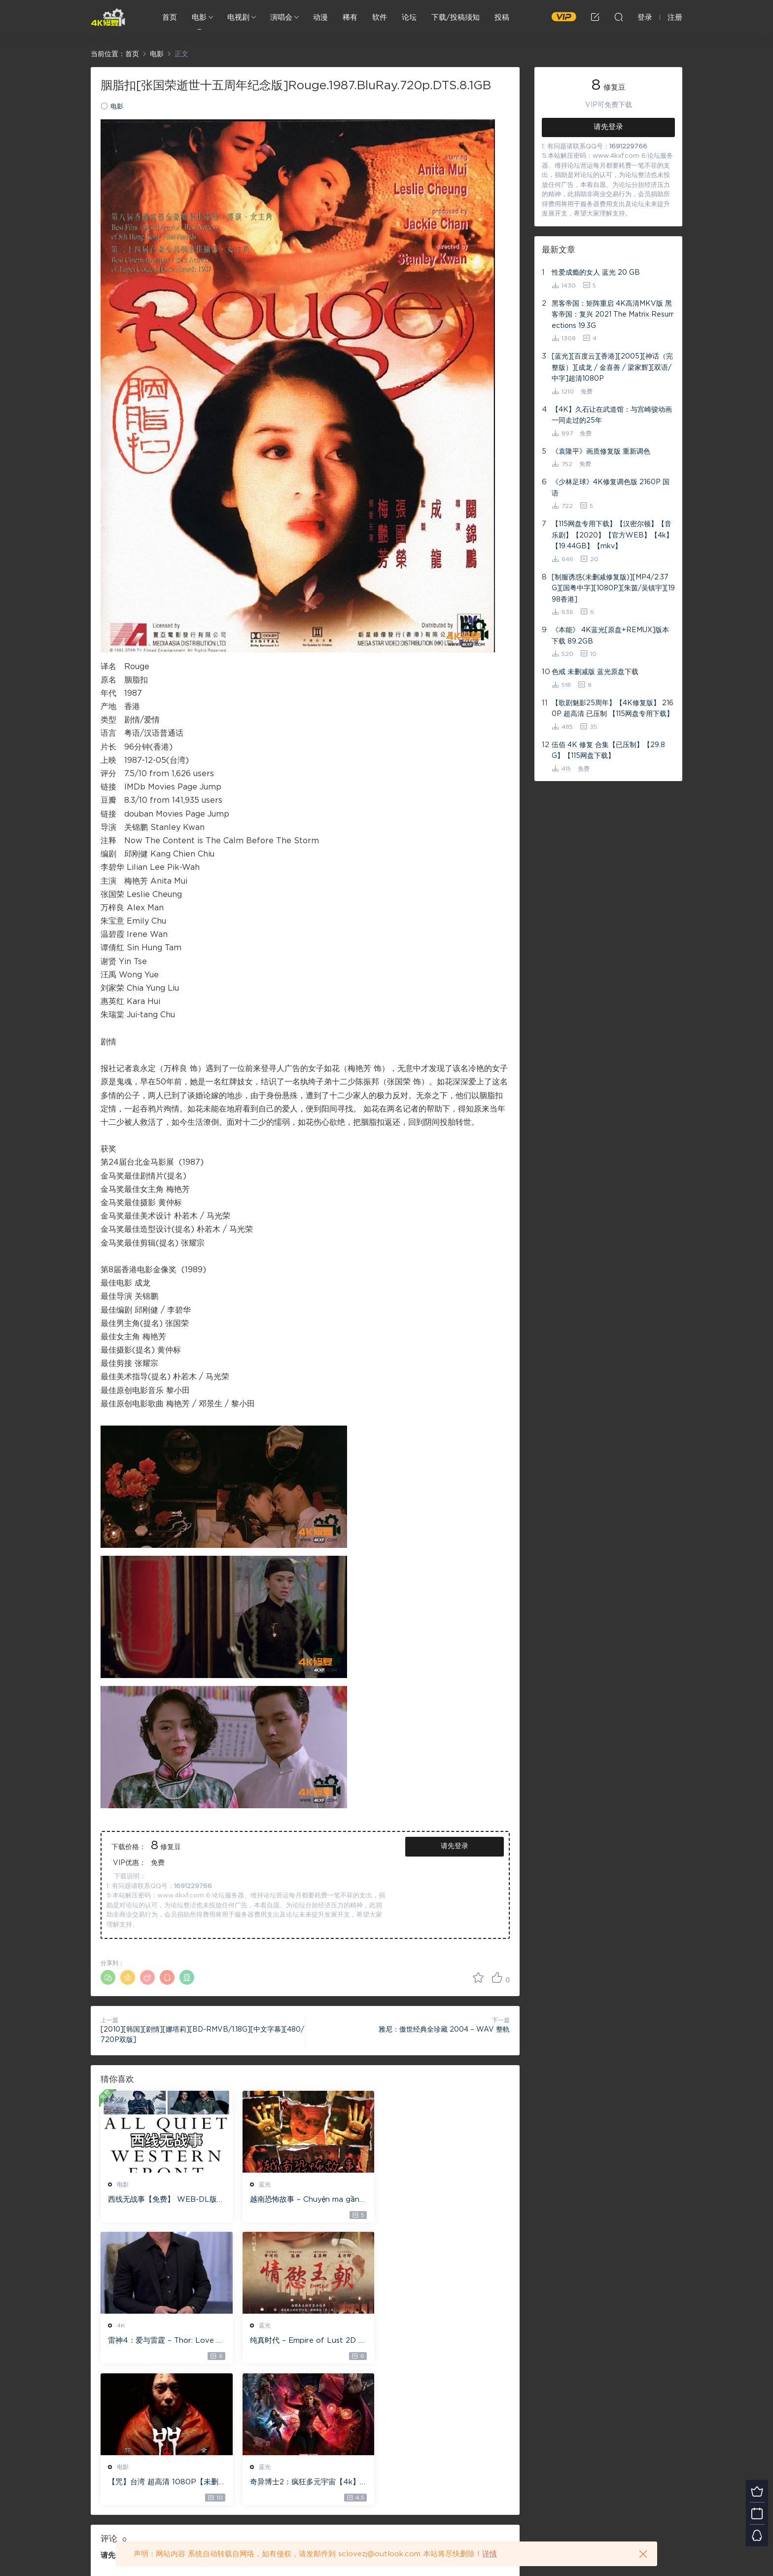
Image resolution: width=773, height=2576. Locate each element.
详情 (489, 2554)
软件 (379, 17)
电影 (199, 17)
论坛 (409, 17)
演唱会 (281, 17)
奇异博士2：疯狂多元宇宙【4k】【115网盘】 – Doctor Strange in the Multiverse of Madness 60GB (443, 2341)
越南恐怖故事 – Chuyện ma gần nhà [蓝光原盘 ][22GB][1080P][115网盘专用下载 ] (302, 2200)
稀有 (350, 17)
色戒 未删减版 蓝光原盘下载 (595, 672)
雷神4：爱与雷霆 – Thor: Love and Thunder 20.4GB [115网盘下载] (443, 2200)
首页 (169, 17)
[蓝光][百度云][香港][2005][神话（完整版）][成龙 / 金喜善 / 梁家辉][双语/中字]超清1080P (612, 367)
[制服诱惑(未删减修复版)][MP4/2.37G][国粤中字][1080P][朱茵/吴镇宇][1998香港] (613, 588)
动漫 (320, 17)
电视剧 (238, 17)
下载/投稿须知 (455, 17)
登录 (125, 2414)
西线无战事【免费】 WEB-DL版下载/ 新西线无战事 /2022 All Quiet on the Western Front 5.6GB (164, 2200)
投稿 (501, 17)
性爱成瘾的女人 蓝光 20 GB (596, 272)
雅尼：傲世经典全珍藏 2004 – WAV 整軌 (444, 2029)
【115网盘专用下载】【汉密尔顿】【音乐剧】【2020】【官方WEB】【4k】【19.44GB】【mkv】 (612, 535)
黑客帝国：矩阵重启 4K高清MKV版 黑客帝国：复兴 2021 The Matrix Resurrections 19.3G (612, 314)
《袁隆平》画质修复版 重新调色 (601, 451)
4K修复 (108, 17)
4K (400, 2184)
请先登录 (454, 1846)
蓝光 (262, 2184)
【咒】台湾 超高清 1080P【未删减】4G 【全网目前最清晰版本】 (302, 2341)
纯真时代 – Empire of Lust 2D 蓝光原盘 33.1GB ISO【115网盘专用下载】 (163, 2341)
